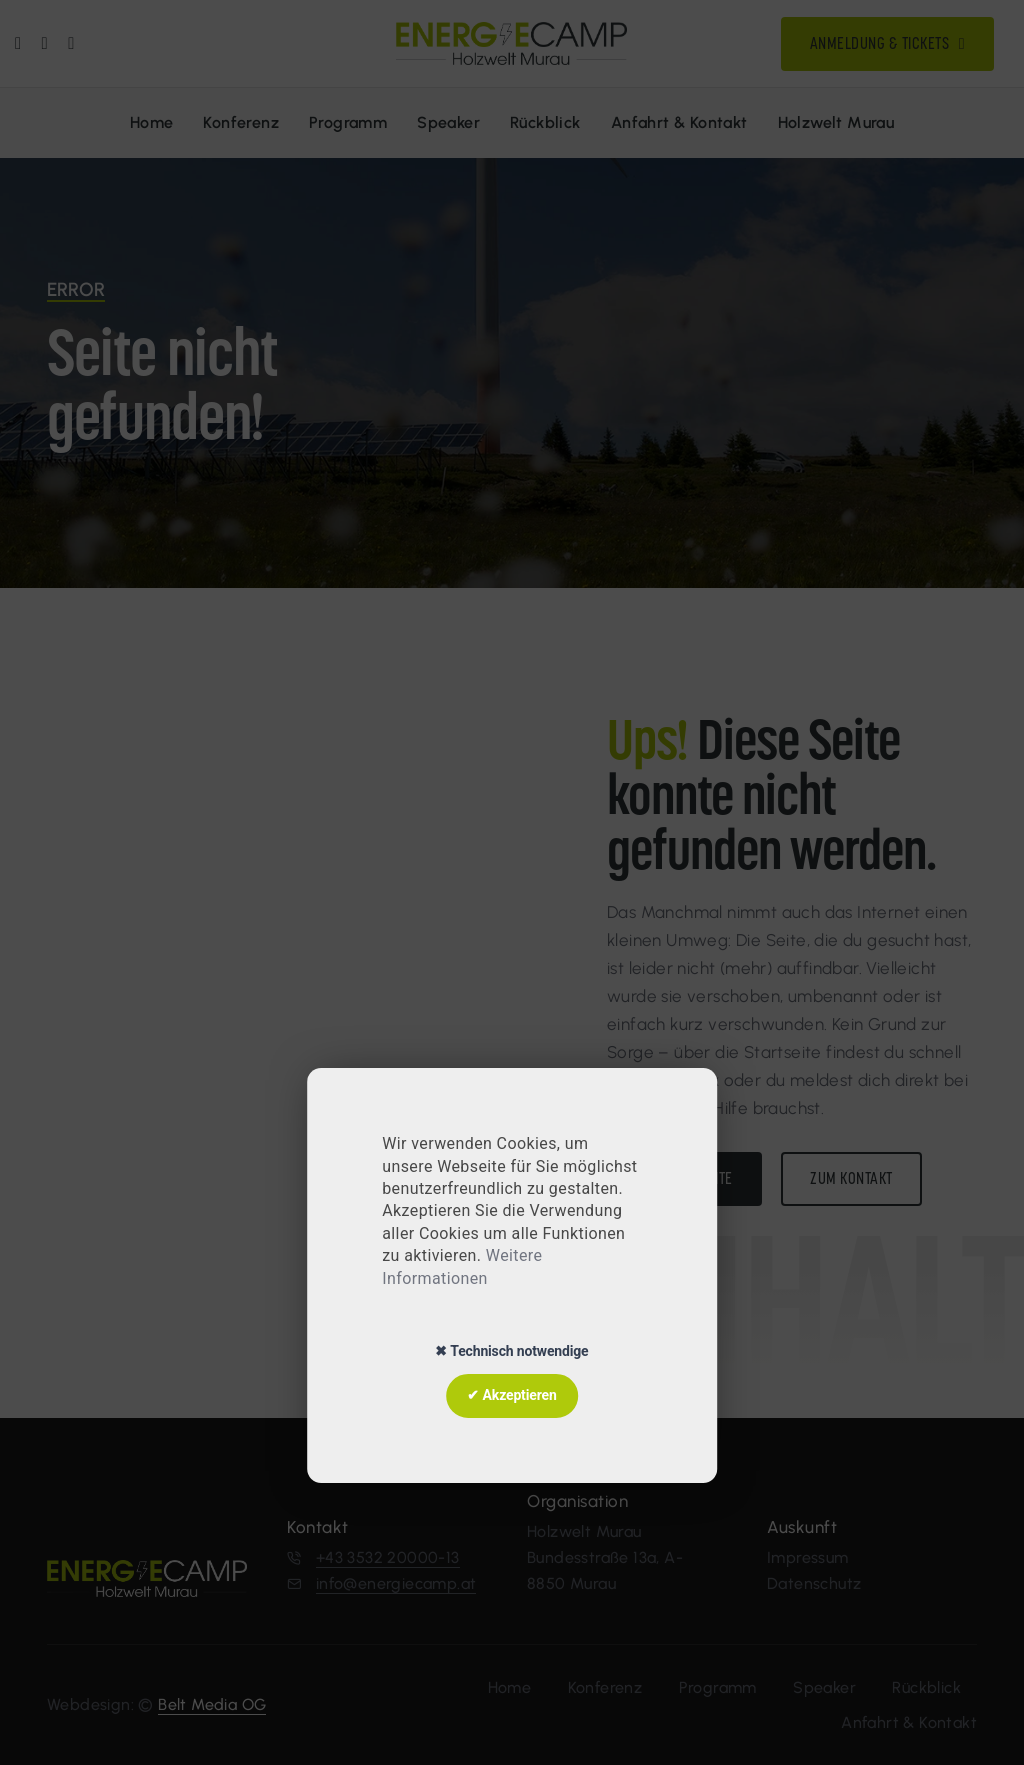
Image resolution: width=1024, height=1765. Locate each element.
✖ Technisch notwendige (511, 1351)
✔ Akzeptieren (511, 1395)
